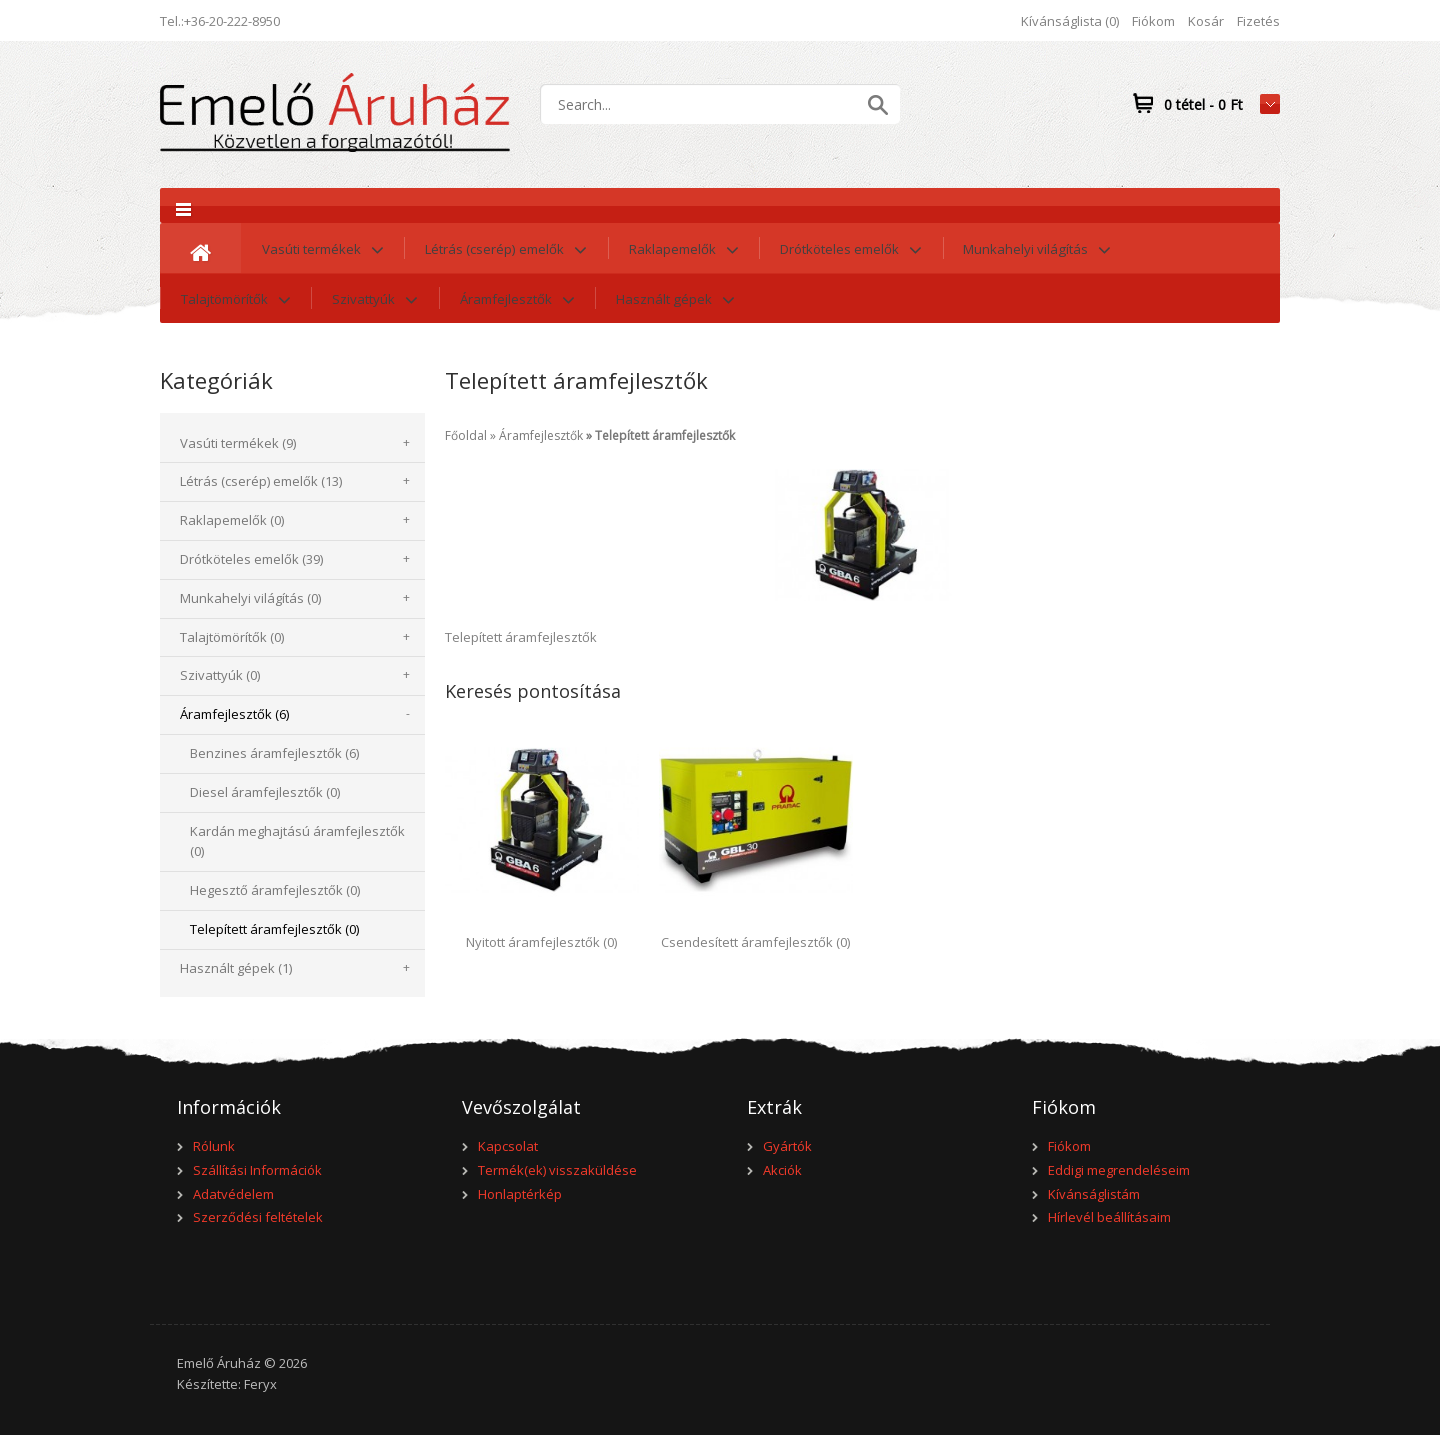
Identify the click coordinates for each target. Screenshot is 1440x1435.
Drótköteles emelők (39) (251, 559)
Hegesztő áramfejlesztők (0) (275, 890)
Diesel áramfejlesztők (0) (265, 792)
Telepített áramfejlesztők (665, 435)
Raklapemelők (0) (232, 520)
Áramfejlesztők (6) (234, 714)
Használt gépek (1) (236, 968)
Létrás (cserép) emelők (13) (261, 481)
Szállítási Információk (257, 1170)
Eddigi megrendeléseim (1119, 1170)
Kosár (1206, 21)
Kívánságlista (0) (1070, 21)
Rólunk (214, 1146)
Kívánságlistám (1094, 1194)
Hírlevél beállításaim (1109, 1217)
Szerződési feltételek (258, 1217)
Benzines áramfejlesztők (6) (274, 753)
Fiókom (1153, 21)
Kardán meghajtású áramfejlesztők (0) (297, 841)
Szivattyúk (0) (220, 675)
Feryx (260, 1384)
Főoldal (466, 435)
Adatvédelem (233, 1194)
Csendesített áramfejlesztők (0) (755, 942)
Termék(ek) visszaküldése (557, 1170)
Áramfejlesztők (541, 435)
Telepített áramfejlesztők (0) (274, 929)
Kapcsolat (508, 1146)
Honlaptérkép (520, 1194)
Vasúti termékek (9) (238, 443)
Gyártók (787, 1146)
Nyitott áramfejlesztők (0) (541, 942)
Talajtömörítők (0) (232, 637)
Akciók (782, 1170)
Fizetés (1258, 21)
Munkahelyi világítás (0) (250, 598)
